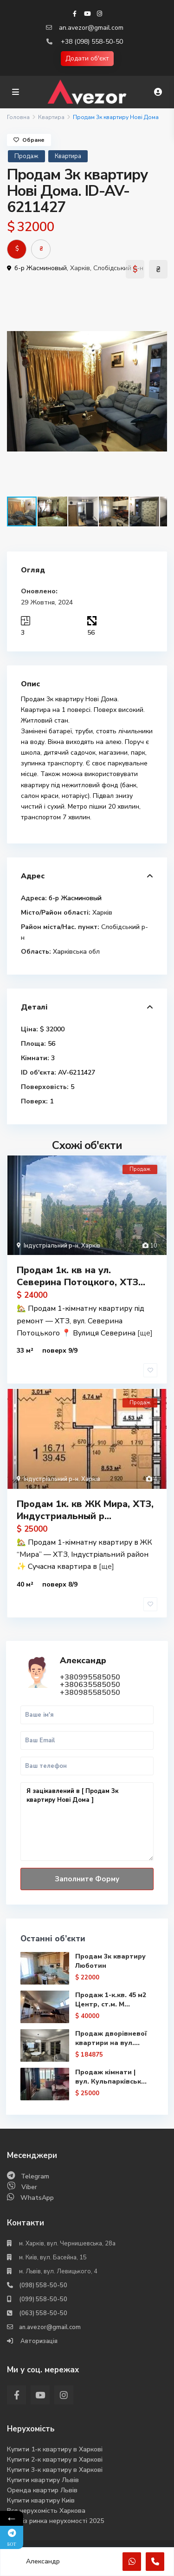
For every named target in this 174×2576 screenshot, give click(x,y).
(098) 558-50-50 (43, 2285)
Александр (83, 1660)
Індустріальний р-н (51, 1246)
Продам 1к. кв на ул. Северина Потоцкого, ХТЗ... (81, 1276)
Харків (80, 268)
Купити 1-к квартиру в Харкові (55, 2449)
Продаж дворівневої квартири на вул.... (111, 2038)
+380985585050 (90, 1692)
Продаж (26, 156)
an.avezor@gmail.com (91, 27)
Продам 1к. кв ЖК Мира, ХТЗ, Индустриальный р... (85, 1510)
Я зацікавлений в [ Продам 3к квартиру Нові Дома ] (87, 1821)
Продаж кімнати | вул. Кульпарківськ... (111, 2077)
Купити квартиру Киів (41, 2500)
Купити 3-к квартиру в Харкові (55, 2469)
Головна (18, 117)
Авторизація (38, 2341)
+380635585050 (90, 1685)
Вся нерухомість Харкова (46, 2510)
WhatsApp (37, 2197)
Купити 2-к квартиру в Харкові (55, 2459)
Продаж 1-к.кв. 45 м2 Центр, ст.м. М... (110, 2000)
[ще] (145, 1333)
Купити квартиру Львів (43, 2480)
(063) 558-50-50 (43, 2313)
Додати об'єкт (87, 58)
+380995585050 (90, 1677)
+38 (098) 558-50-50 (92, 41)
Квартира (51, 117)
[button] (158, 294)
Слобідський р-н (118, 268)
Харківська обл (76, 951)
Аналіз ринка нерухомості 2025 (55, 2520)
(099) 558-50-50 (43, 2299)
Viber (29, 2187)
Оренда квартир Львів (42, 2490)
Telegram (35, 2176)
